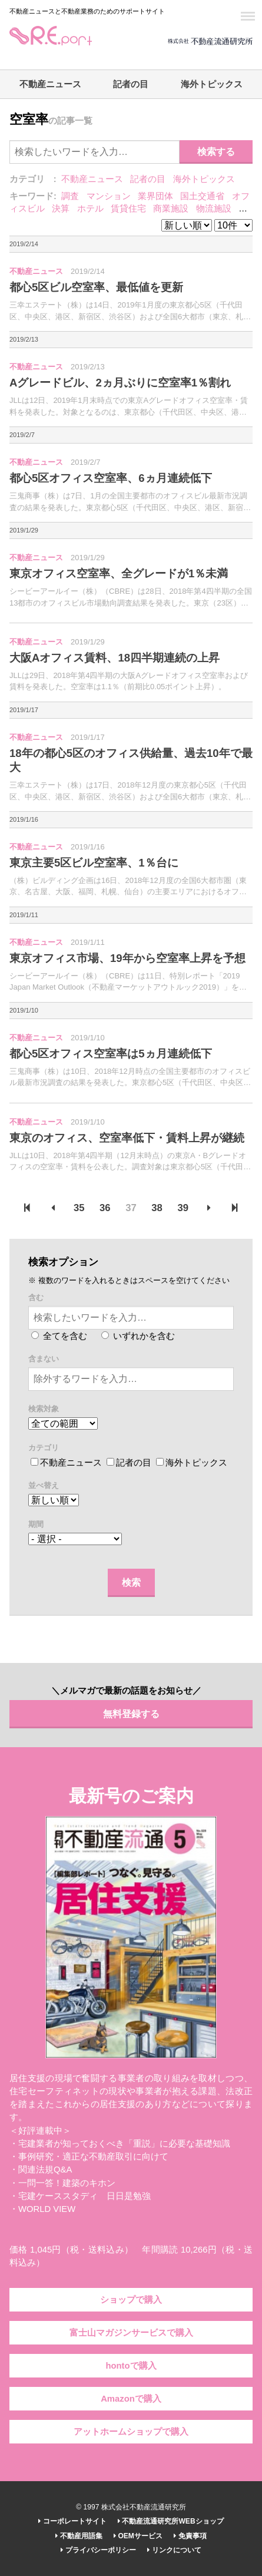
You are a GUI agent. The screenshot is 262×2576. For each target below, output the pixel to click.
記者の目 (130, 84)
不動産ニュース (50, 84)
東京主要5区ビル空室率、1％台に (93, 863)
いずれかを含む (138, 1336)
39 (182, 1207)
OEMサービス (138, 2536)
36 (105, 1207)
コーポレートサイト (72, 2521)
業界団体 (155, 196)
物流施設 (213, 208)
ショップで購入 (131, 2299)
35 (79, 1207)
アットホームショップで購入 (131, 2431)
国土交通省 (202, 196)
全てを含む (59, 1336)
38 (156, 1207)
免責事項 (190, 2536)
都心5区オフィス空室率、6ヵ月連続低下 (110, 478)
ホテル (90, 208)
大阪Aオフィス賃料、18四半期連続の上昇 (114, 658)
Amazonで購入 (131, 2398)
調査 (70, 196)
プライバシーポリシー (98, 2550)
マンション (109, 196)
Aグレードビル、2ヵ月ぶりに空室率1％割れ (120, 382)
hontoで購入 (130, 2365)
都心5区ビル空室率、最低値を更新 (96, 287)
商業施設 (170, 208)
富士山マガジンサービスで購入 (131, 2332)
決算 (60, 208)
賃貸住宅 (128, 208)
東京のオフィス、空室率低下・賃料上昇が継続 (126, 1138)
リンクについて (174, 2550)
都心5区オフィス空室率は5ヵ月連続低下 (110, 1053)
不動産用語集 (78, 2536)
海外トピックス (212, 84)
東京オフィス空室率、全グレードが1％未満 (118, 573)
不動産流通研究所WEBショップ (170, 2521)
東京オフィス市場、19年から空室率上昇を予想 (127, 958)
